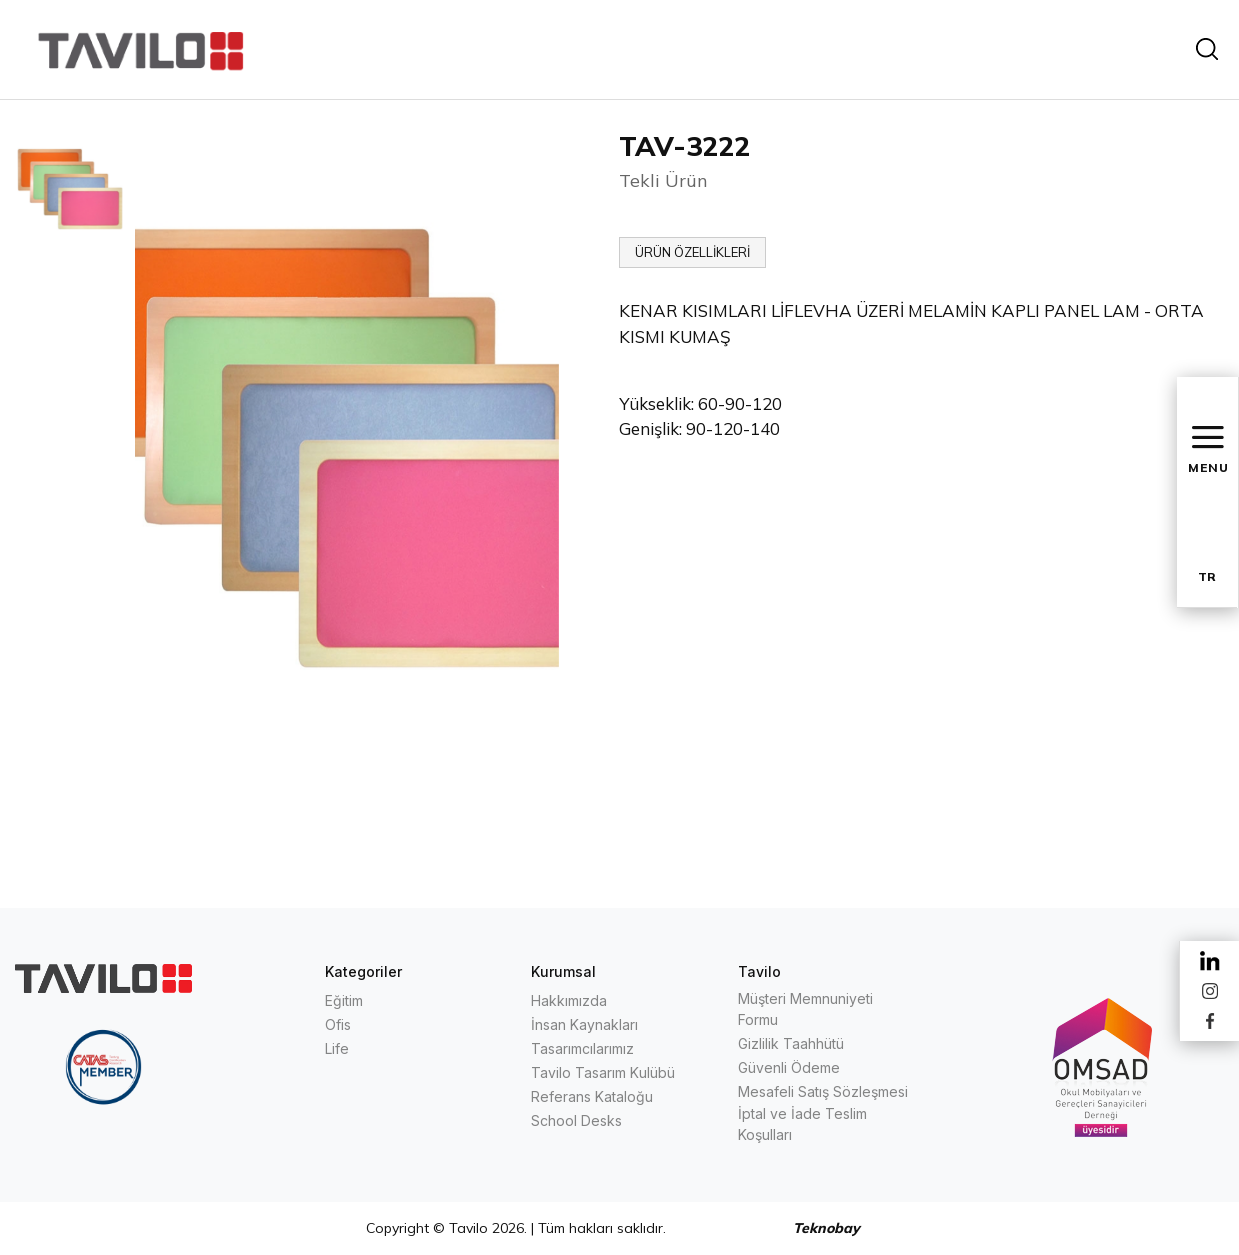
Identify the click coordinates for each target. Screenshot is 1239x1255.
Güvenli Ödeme (789, 1067)
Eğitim (344, 1000)
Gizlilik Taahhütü (791, 1043)
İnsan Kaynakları (584, 1024)
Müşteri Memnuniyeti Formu (805, 1009)
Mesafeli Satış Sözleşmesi (823, 1091)
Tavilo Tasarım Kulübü (603, 1072)
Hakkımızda (569, 1000)
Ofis (338, 1024)
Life (337, 1048)
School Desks (576, 1120)
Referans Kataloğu (592, 1096)
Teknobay (826, 1228)
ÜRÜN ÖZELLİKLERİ (692, 252)
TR (1207, 576)
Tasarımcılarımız (582, 1048)
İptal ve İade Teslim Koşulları (802, 1124)
